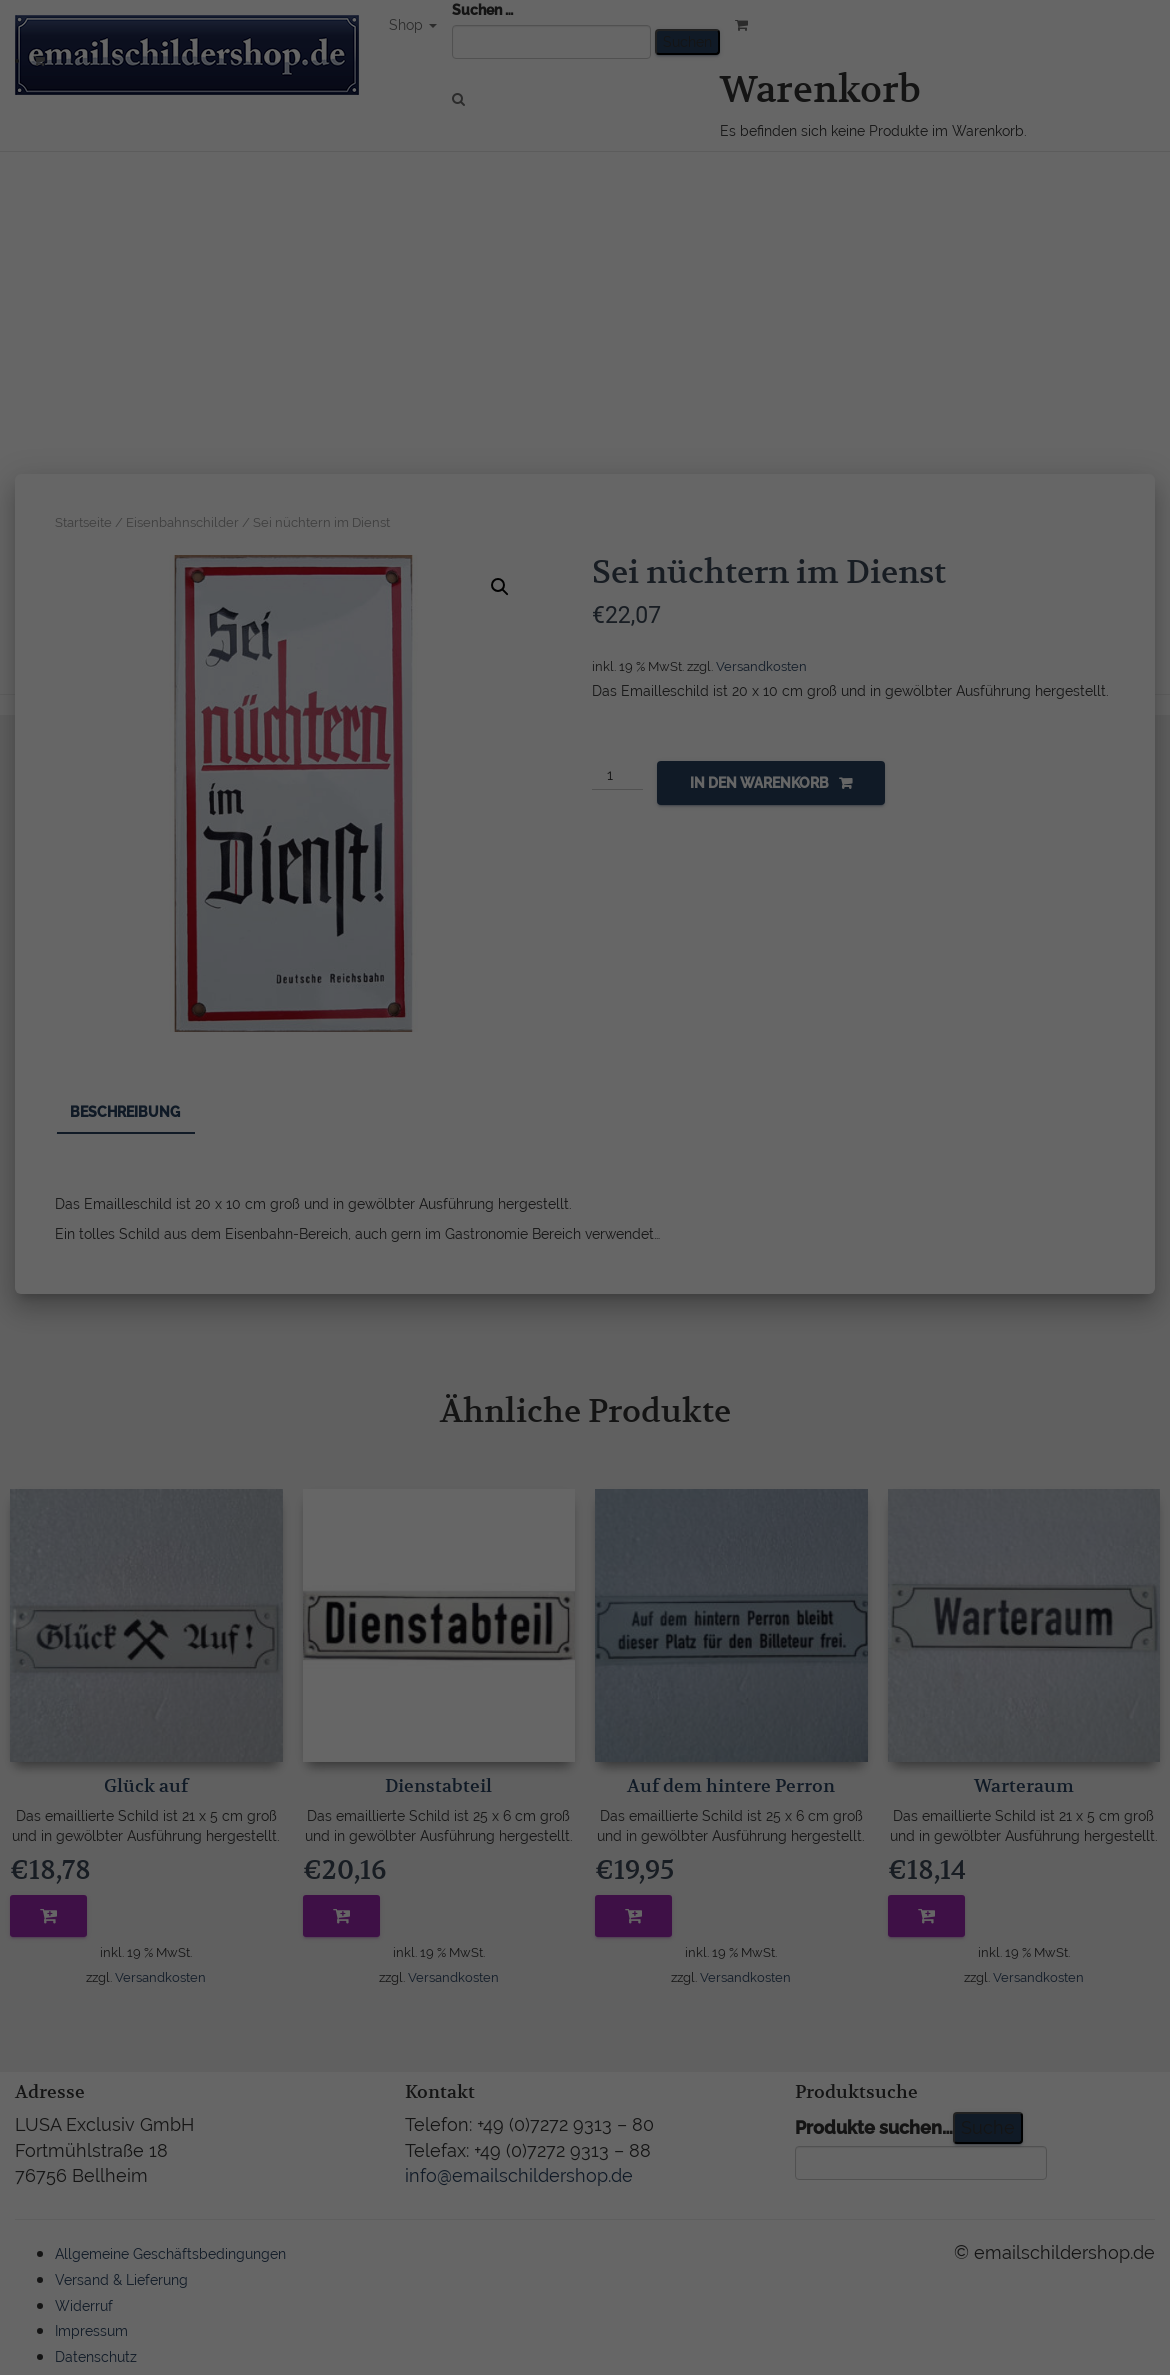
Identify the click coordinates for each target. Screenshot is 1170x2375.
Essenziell (371, 1225)
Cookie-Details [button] (489, 1396)
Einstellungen (407, 1180)
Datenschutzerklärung (533, 1160)
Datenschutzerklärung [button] (595, 1396)
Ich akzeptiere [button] (585, 1293)
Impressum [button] (691, 1396)
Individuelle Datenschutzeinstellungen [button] (585, 1352)
